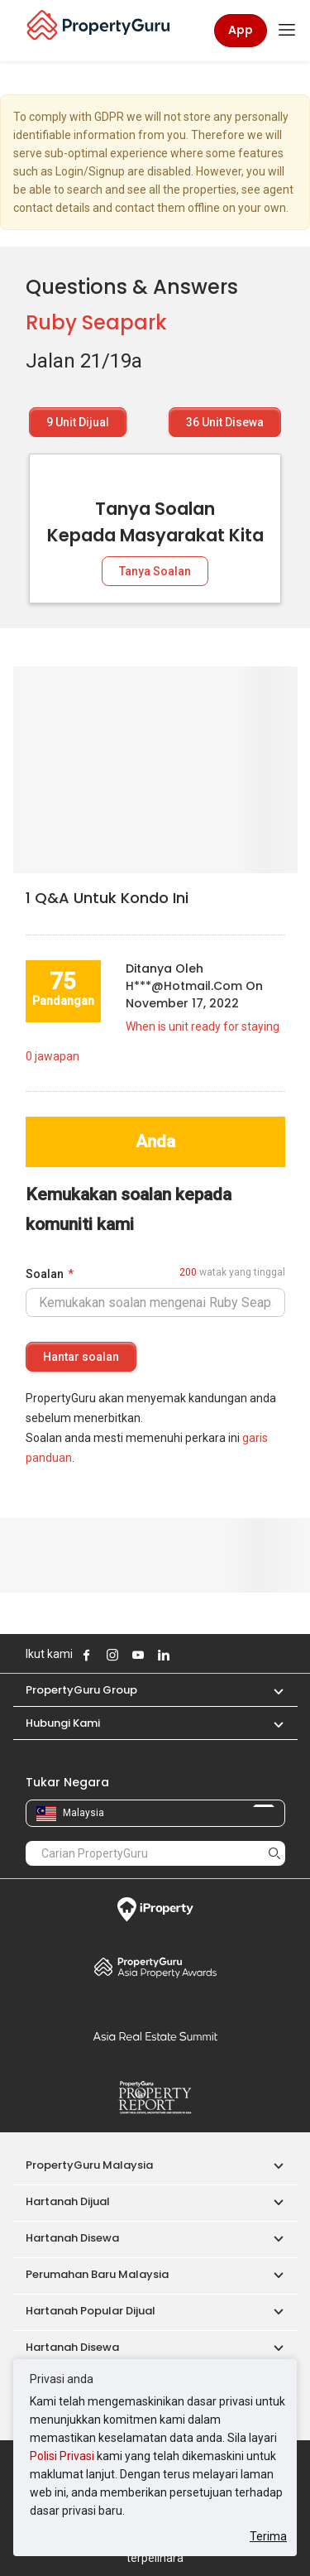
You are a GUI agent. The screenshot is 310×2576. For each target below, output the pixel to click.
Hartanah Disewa (72, 2238)
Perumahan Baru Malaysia (97, 2274)
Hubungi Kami (63, 1723)
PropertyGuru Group (81, 1690)
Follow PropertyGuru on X (186, 1654)
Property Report (155, 2097)
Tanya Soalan (155, 571)
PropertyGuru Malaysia (89, 2165)
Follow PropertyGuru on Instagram (112, 1655)
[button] (270, 1690)
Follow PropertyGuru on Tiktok (205, 1654)
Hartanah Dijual (68, 2201)
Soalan (45, 1274)
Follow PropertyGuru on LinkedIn (164, 1655)
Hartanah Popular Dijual (90, 2311)
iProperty (155, 1909)
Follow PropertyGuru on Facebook (87, 1655)
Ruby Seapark (96, 322)
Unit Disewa (225, 422)
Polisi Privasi (62, 2456)
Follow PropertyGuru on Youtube (138, 1655)
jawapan (52, 1056)
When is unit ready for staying (202, 1026)
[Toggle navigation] (286, 30)
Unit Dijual (77, 422)
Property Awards (155, 1967)
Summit (155, 2036)
